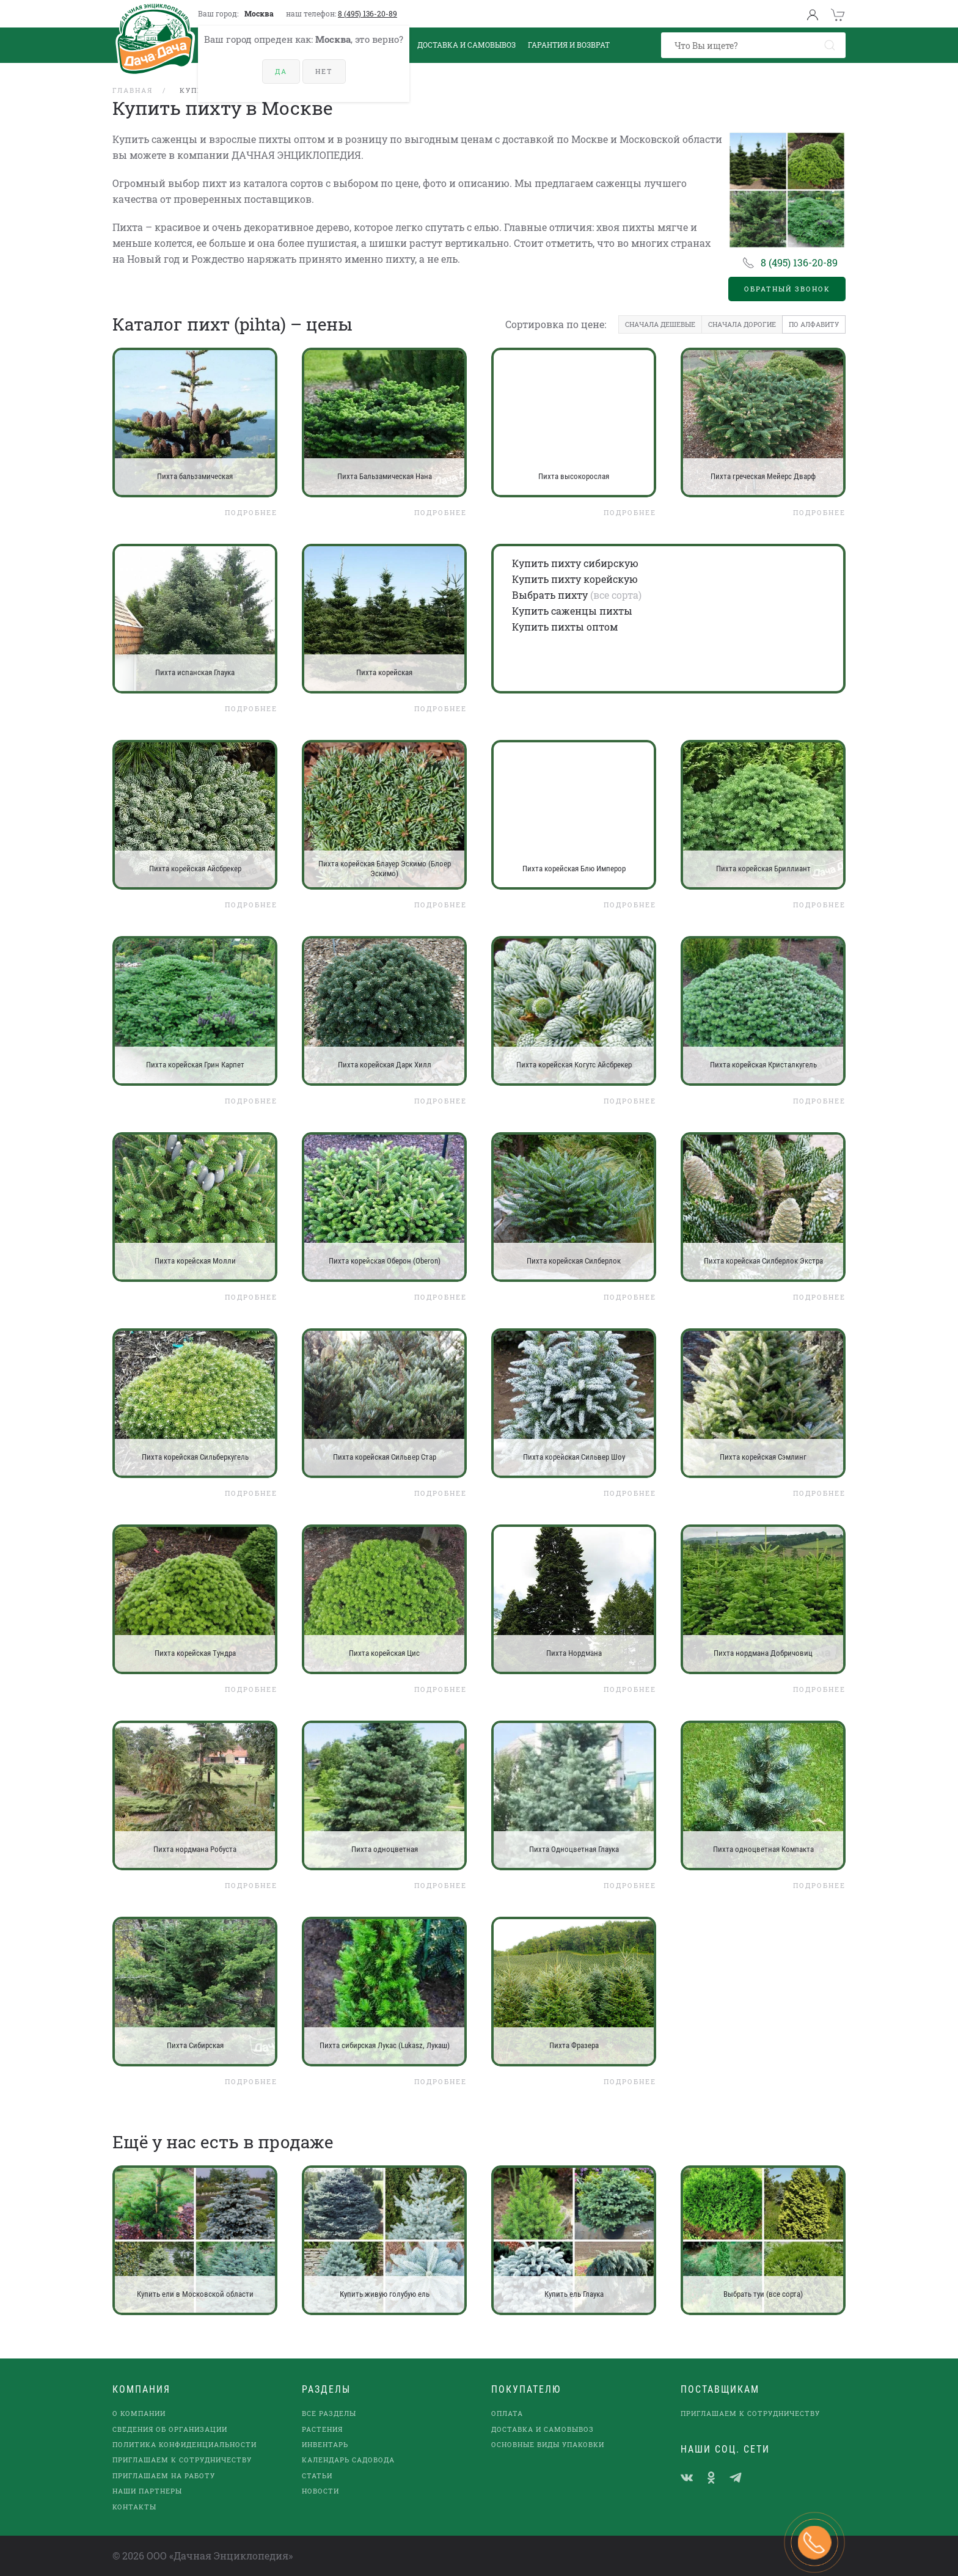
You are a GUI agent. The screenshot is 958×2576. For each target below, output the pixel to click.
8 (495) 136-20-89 (367, 13)
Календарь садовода (348, 2459)
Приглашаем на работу (163, 2475)
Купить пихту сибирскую (575, 563)
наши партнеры (147, 2490)
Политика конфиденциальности (184, 2444)
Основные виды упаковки (547, 2444)
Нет (324, 71)
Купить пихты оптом (565, 626)
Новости (320, 2490)
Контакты (134, 2506)
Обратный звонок (787, 288)
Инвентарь (325, 2444)
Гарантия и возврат (569, 44)
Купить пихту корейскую (575, 579)
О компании (139, 2413)
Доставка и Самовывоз (466, 44)
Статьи (317, 2475)
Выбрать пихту (550, 594)
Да (281, 71)
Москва (259, 13)
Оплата (507, 2413)
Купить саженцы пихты (572, 610)
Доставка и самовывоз (542, 2429)
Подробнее (251, 512)
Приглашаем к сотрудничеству (182, 2459)
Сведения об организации (169, 2429)
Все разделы (329, 2413)
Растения (322, 2429)
